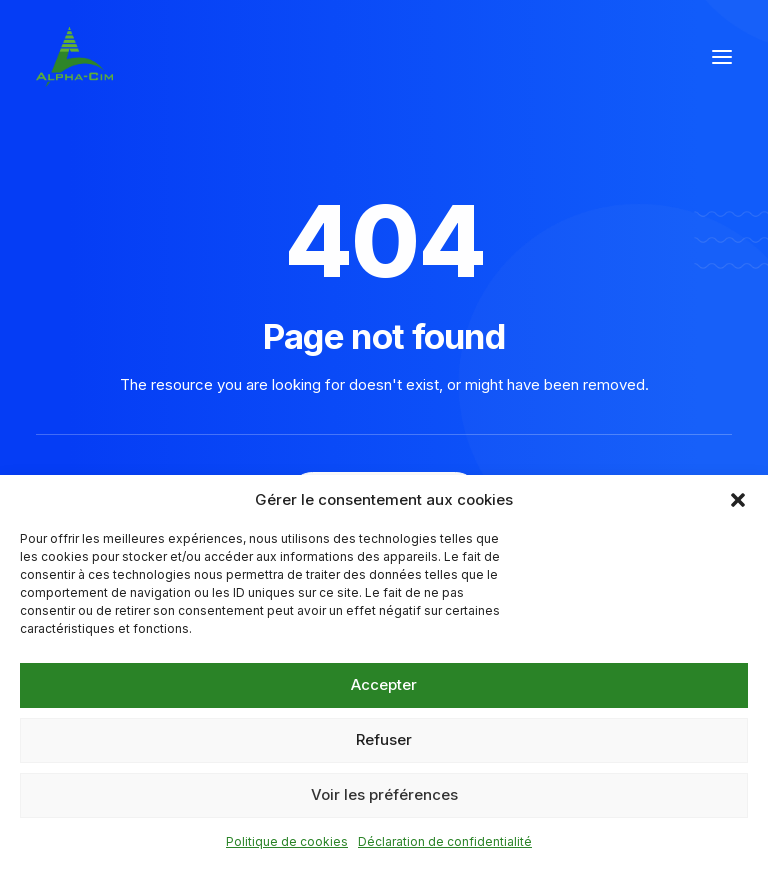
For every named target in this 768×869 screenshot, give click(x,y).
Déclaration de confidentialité (445, 841)
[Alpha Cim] (74, 57)
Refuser (384, 739)
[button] (738, 500)
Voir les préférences (384, 794)
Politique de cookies (287, 841)
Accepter (384, 684)
